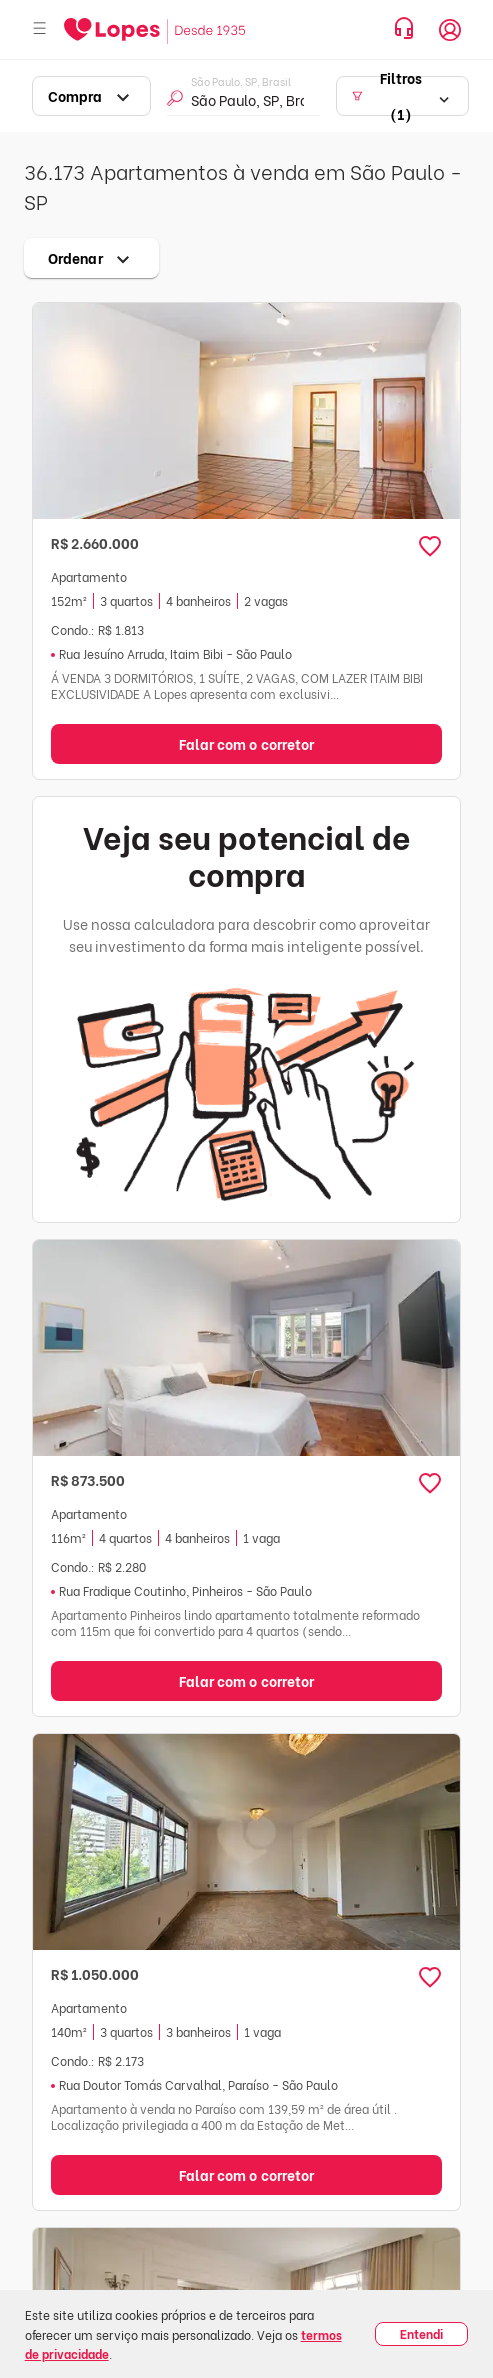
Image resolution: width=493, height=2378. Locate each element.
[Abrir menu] (40, 29)
